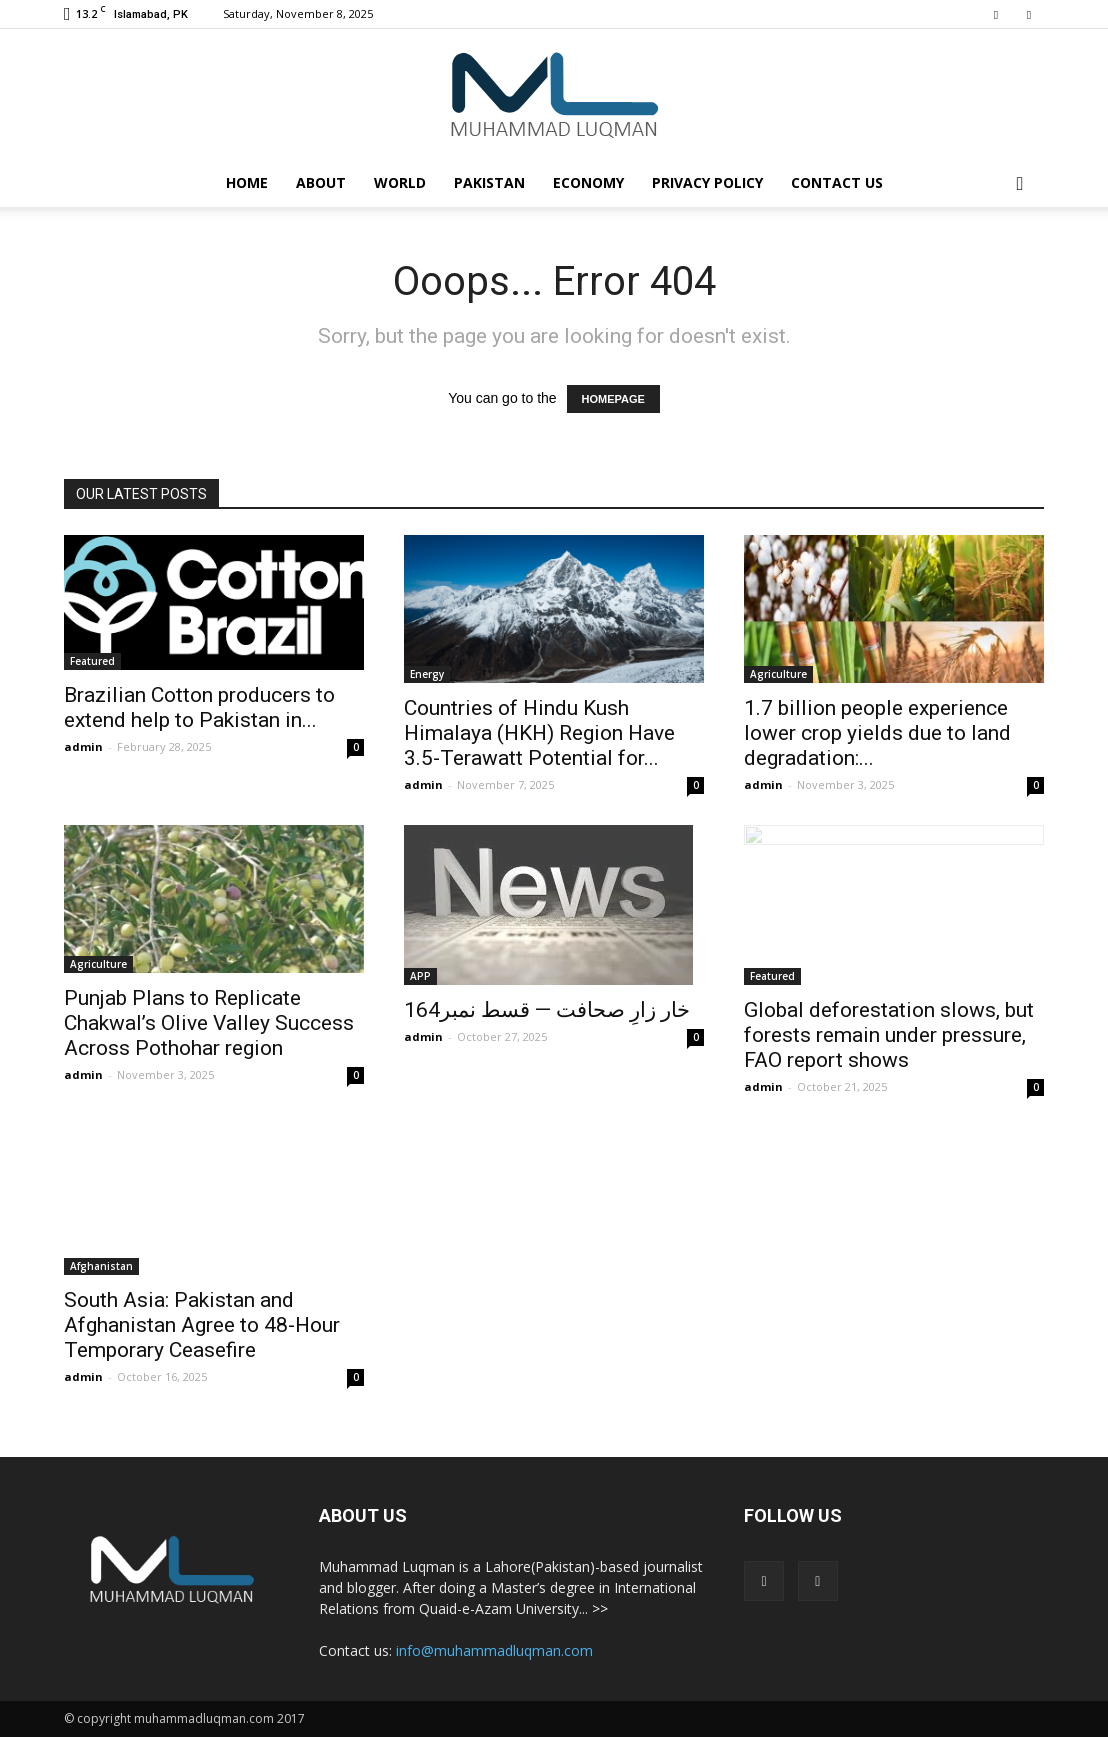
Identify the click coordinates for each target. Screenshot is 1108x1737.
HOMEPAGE (613, 399)
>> (600, 1608)
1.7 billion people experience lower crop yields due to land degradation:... (877, 733)
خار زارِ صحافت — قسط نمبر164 (547, 1010)
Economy (588, 182)
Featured (92, 661)
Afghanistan (101, 1266)
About (321, 182)
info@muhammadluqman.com (494, 1650)
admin (83, 746)
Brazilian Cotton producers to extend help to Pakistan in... (199, 707)
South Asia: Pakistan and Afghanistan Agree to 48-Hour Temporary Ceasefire (202, 1325)
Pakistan (489, 182)
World (400, 182)
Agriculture (778, 674)
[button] (1020, 183)
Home (247, 182)
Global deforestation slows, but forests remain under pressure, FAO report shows (889, 1035)
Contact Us (837, 182)
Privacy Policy (707, 182)
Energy (427, 674)
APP (420, 976)
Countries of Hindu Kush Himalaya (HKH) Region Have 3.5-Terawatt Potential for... (539, 733)
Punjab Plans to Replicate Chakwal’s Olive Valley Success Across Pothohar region (209, 1023)
